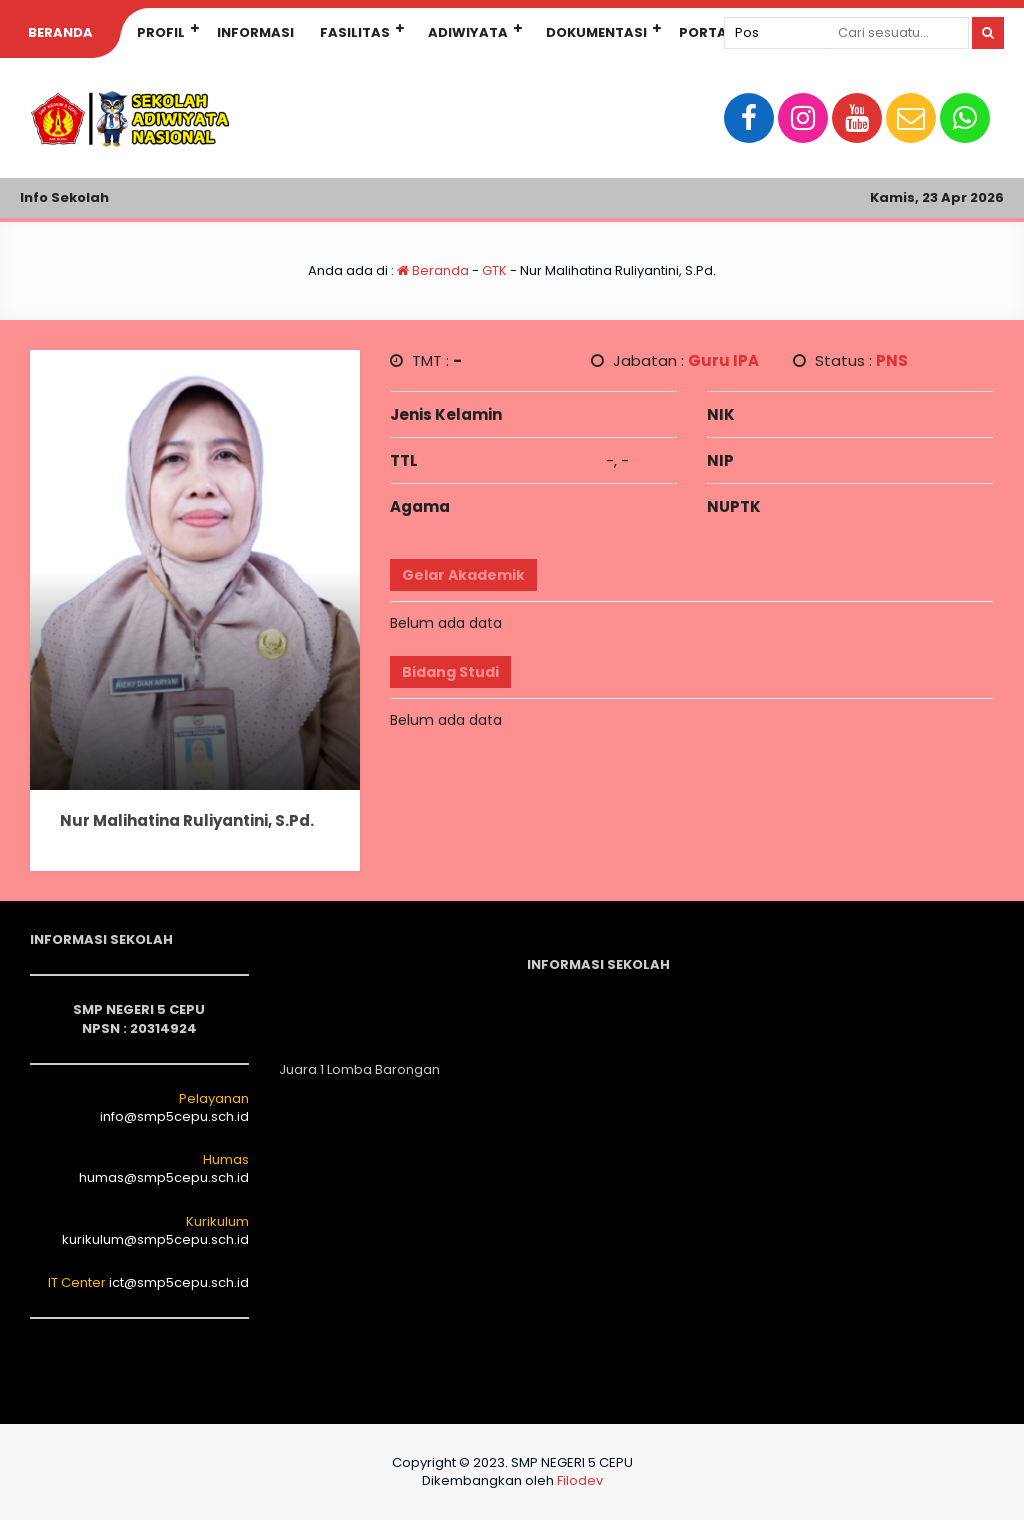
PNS (892, 360)
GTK (494, 270)
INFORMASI (255, 32)
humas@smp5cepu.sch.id (164, 1177)
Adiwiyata (468, 32)
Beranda (60, 32)
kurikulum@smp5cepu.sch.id (155, 1239)
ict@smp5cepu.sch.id (179, 1282)
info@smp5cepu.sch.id (174, 1116)
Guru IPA (723, 360)
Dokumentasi (596, 32)
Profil (161, 32)
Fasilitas (355, 32)
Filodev (580, 1480)
